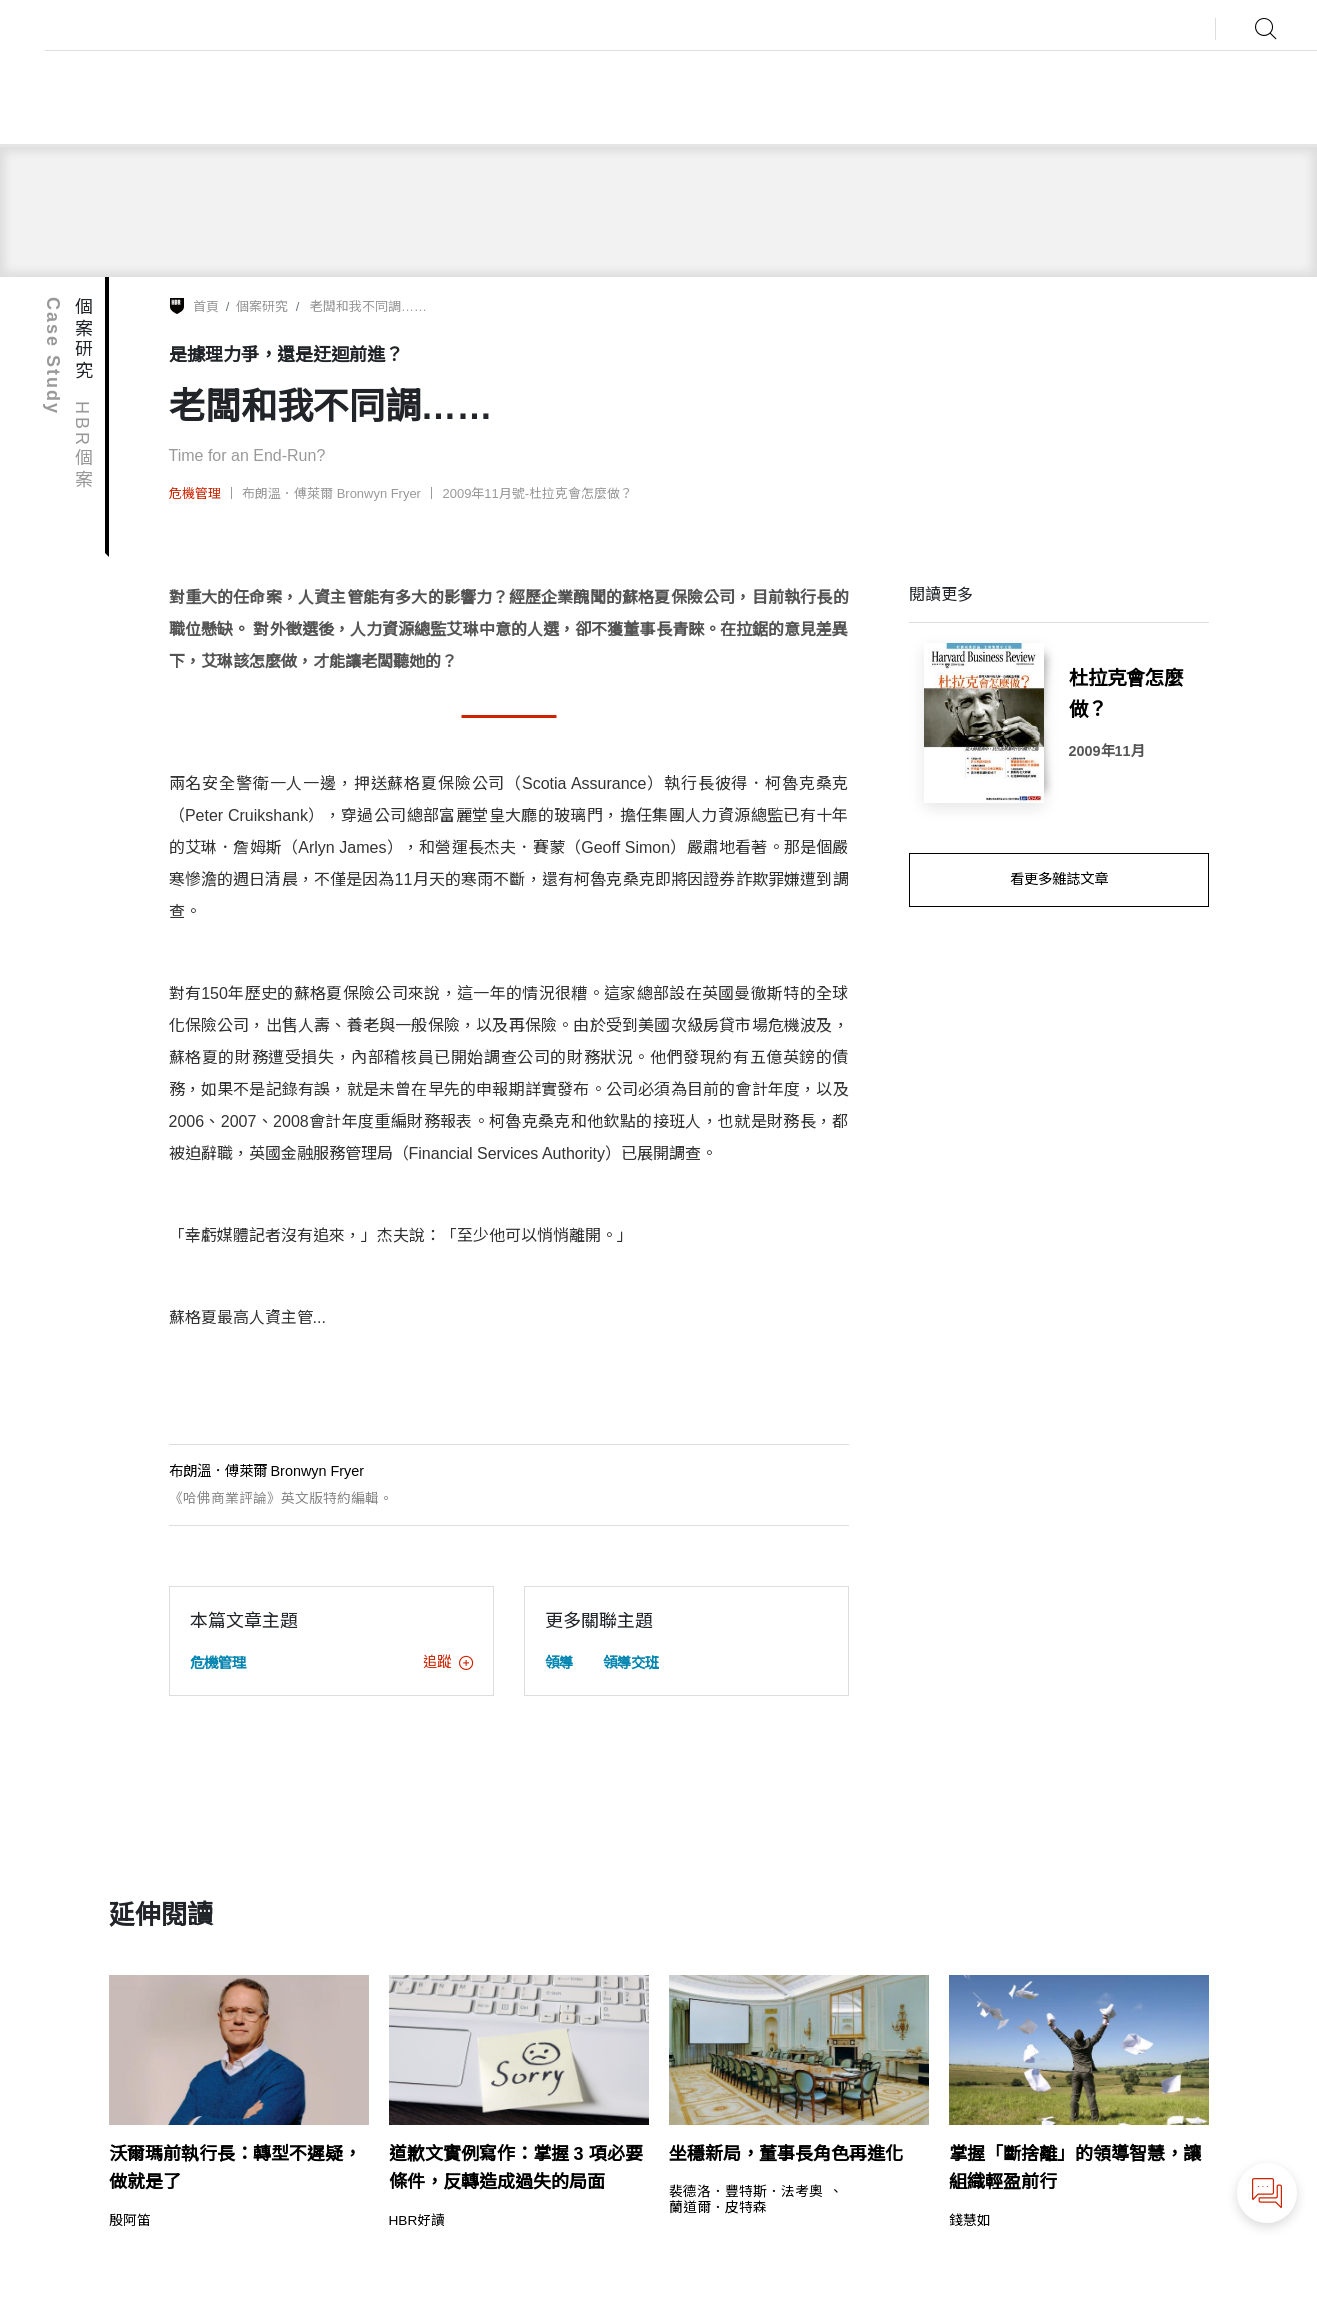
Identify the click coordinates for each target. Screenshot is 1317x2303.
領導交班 (631, 1663)
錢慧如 (970, 2221)
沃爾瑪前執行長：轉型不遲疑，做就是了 (235, 2168)
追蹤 (448, 1662)
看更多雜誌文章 (1059, 879)
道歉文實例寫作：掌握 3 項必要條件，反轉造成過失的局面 (516, 2168)
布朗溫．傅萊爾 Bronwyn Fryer (331, 493)
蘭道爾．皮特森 (718, 2208)
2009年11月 (1107, 751)
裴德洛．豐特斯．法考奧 (746, 2192)
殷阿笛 (130, 2221)
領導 (559, 1663)
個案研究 (262, 306)
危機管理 (195, 493)
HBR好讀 (417, 2221)
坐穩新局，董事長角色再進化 (786, 2154)
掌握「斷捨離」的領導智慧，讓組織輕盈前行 (1075, 2168)
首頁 (206, 306)
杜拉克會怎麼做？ (1126, 693)
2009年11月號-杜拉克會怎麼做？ (538, 493)
